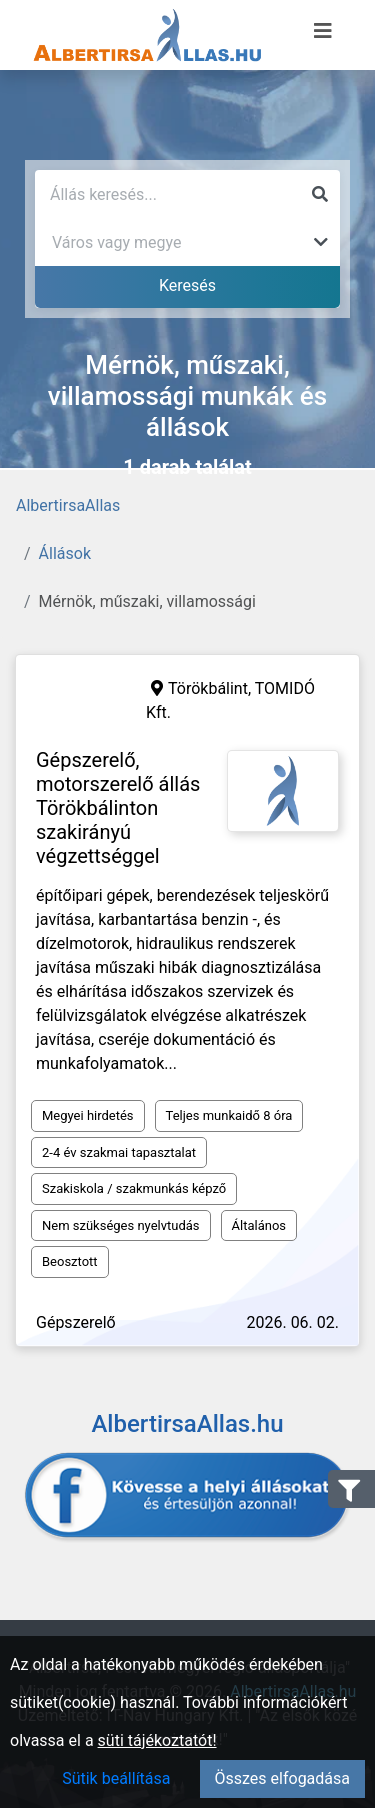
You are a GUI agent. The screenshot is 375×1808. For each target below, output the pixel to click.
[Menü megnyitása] (323, 31)
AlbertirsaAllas (68, 505)
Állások (65, 553)
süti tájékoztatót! (157, 1740)
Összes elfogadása (282, 1778)
